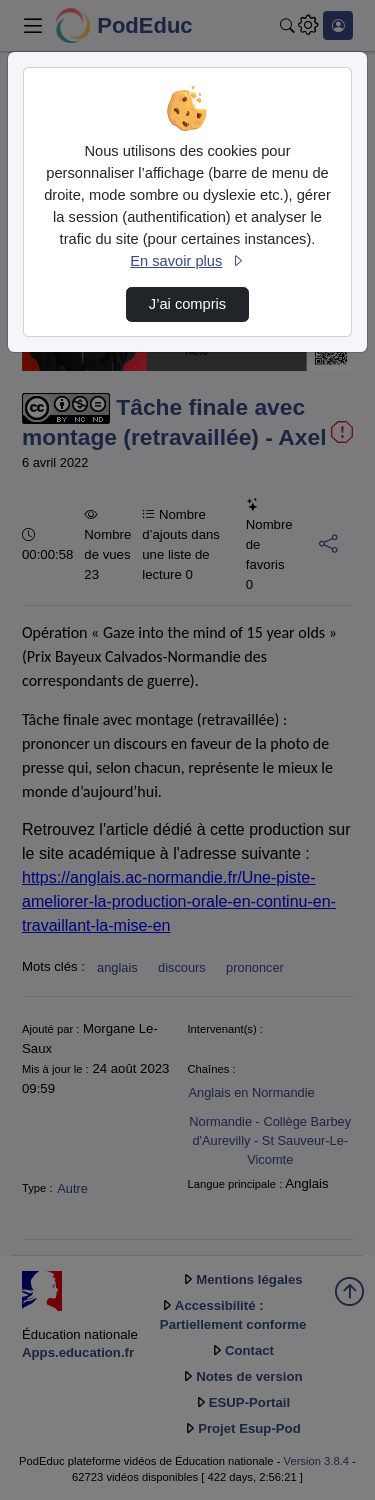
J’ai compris (187, 304)
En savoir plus (187, 261)
